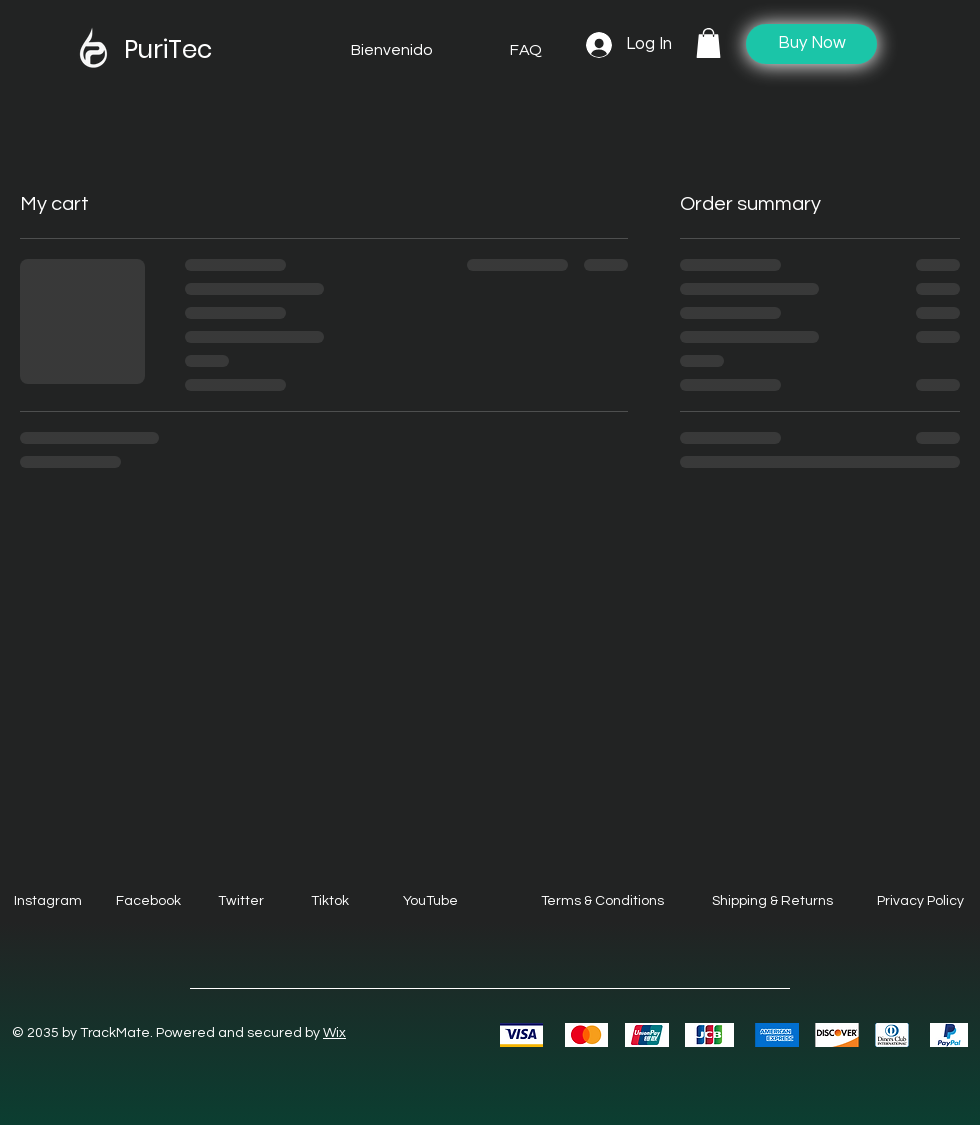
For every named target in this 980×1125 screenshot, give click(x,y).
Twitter (241, 901)
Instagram (48, 901)
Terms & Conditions (602, 901)
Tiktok (330, 901)
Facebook (148, 901)
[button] (708, 43)
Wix (334, 1033)
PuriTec (168, 49)
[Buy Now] (811, 44)
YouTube (430, 901)
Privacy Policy (920, 901)
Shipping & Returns (772, 901)
